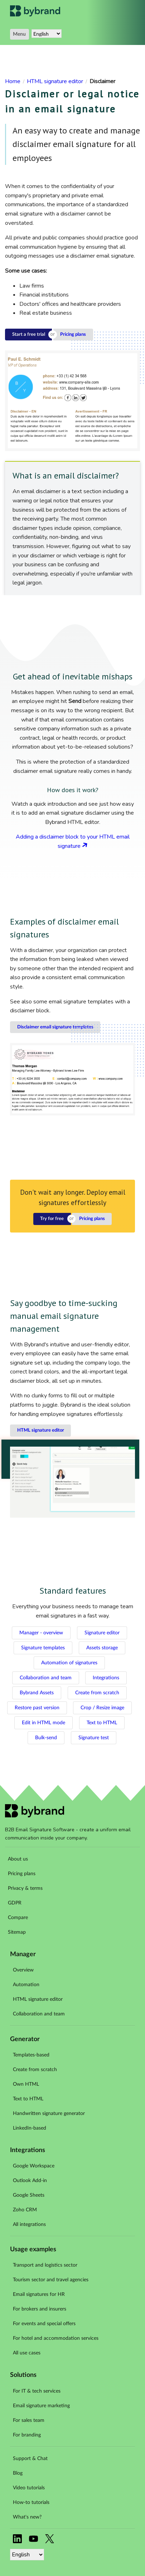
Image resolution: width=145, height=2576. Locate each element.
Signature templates (43, 1647)
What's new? (27, 2517)
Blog (18, 2473)
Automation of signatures (69, 1662)
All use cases (26, 2352)
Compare (18, 1917)
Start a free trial (28, 334)
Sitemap (17, 1932)
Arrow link (84, 845)
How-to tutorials (31, 2502)
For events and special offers (44, 2323)
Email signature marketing (41, 2405)
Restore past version (37, 1707)
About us (18, 1859)
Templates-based (31, 2055)
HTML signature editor (40, 1430)
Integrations (106, 1677)
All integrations (29, 2224)
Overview (23, 1970)
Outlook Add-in (30, 2180)
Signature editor (102, 1632)
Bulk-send (46, 1737)
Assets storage (102, 1647)
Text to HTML (102, 1722)
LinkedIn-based (29, 2128)
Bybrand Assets (37, 1692)
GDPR (14, 1903)
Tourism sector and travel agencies (50, 2279)
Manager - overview (41, 1632)
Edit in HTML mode (43, 1722)
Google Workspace (33, 2165)
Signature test (93, 1737)
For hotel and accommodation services (55, 2338)
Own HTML (26, 2084)
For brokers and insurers (39, 2309)
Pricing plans (73, 334)
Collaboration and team (46, 1677)
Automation (26, 1984)
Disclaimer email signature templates (55, 1027)
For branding (27, 2435)
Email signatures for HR (39, 2294)
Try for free (52, 1218)
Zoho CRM (25, 2209)
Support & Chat (30, 2458)
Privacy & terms (25, 1888)
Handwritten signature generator (49, 2113)
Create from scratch (97, 1692)
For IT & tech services (37, 2391)
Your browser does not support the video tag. (72, 1482)
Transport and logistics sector (45, 2265)
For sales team (28, 2420)
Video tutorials (29, 2487)
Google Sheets (28, 2195)
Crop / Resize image (102, 1707)
